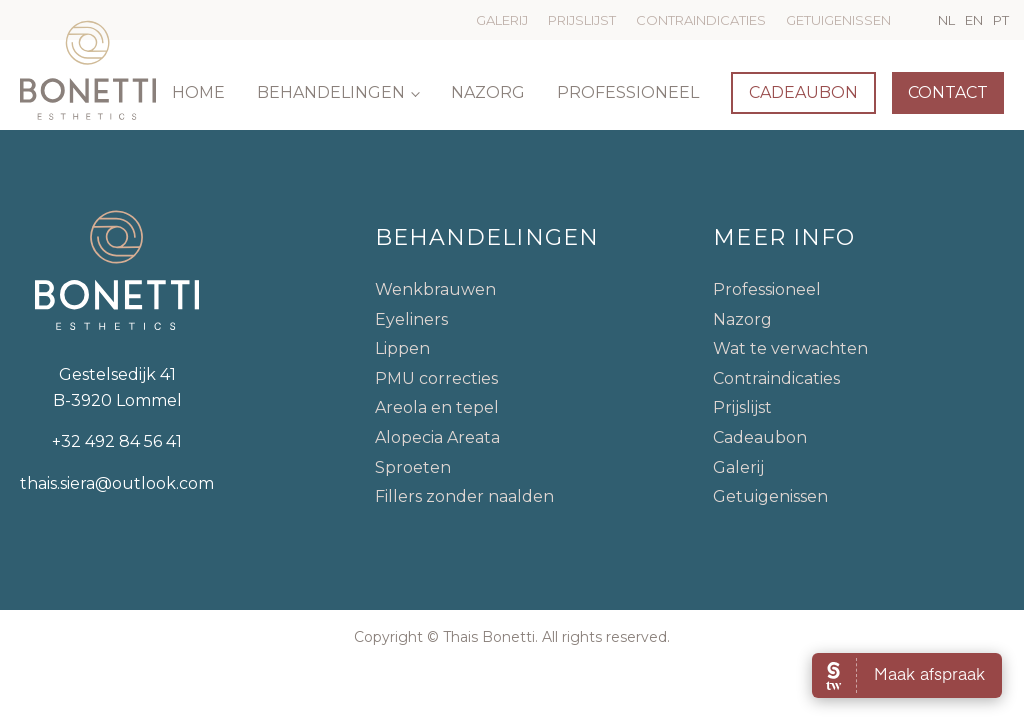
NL (946, 20)
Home (198, 92)
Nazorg (488, 92)
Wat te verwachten (790, 348)
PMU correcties (436, 378)
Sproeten (413, 467)
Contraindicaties (701, 20)
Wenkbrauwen (435, 289)
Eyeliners (411, 319)
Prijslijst (582, 20)
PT (1001, 20)
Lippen (402, 348)
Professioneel (628, 92)
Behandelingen (331, 92)
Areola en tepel (437, 407)
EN (974, 20)
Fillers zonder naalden (464, 496)
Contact (948, 92)
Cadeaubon (803, 92)
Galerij (502, 20)
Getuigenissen (838, 20)
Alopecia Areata (437, 437)
